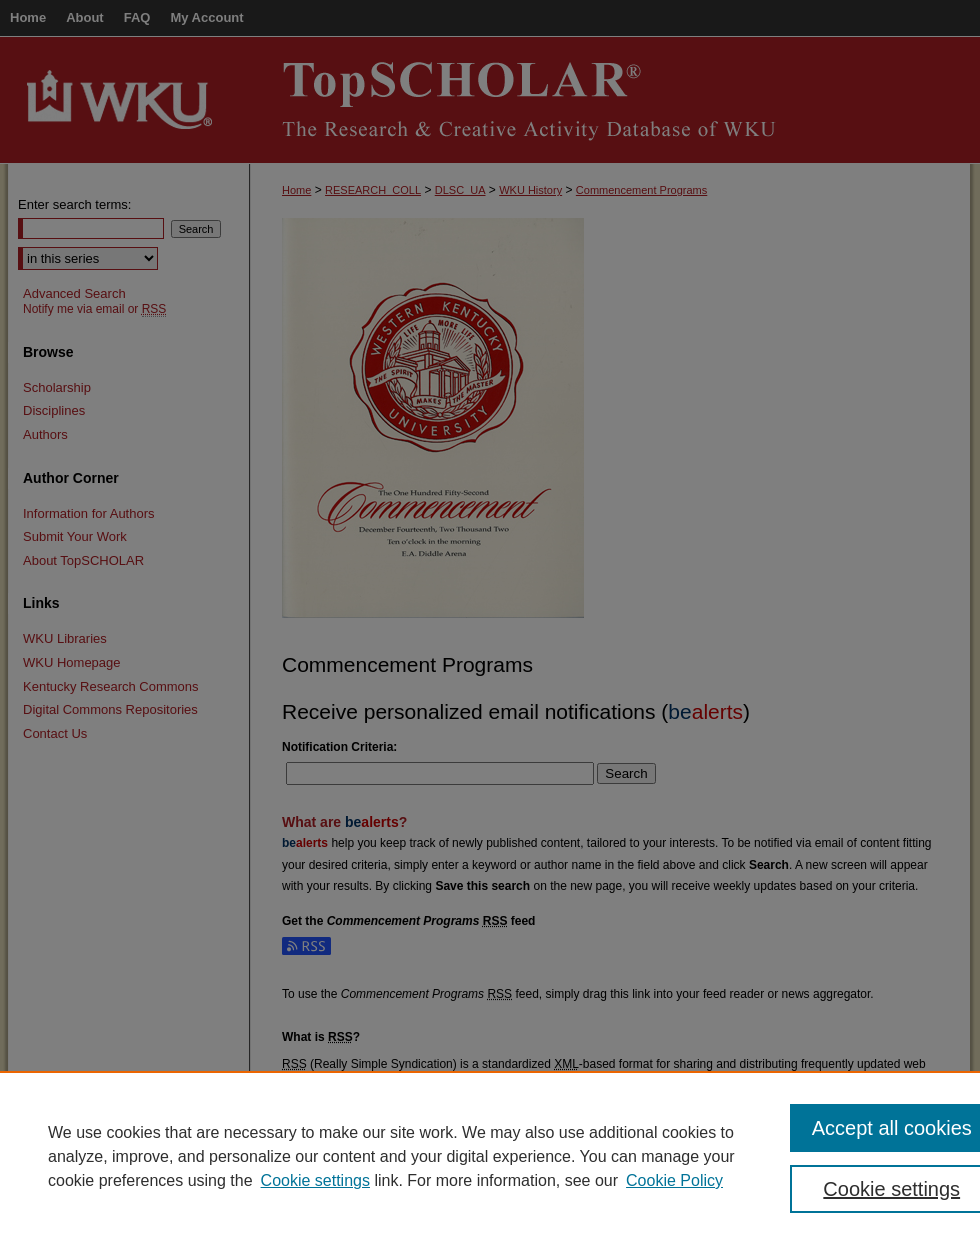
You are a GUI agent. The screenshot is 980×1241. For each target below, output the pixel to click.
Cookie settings (315, 1180)
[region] (490, 1156)
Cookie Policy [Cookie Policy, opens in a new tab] (674, 1180)
